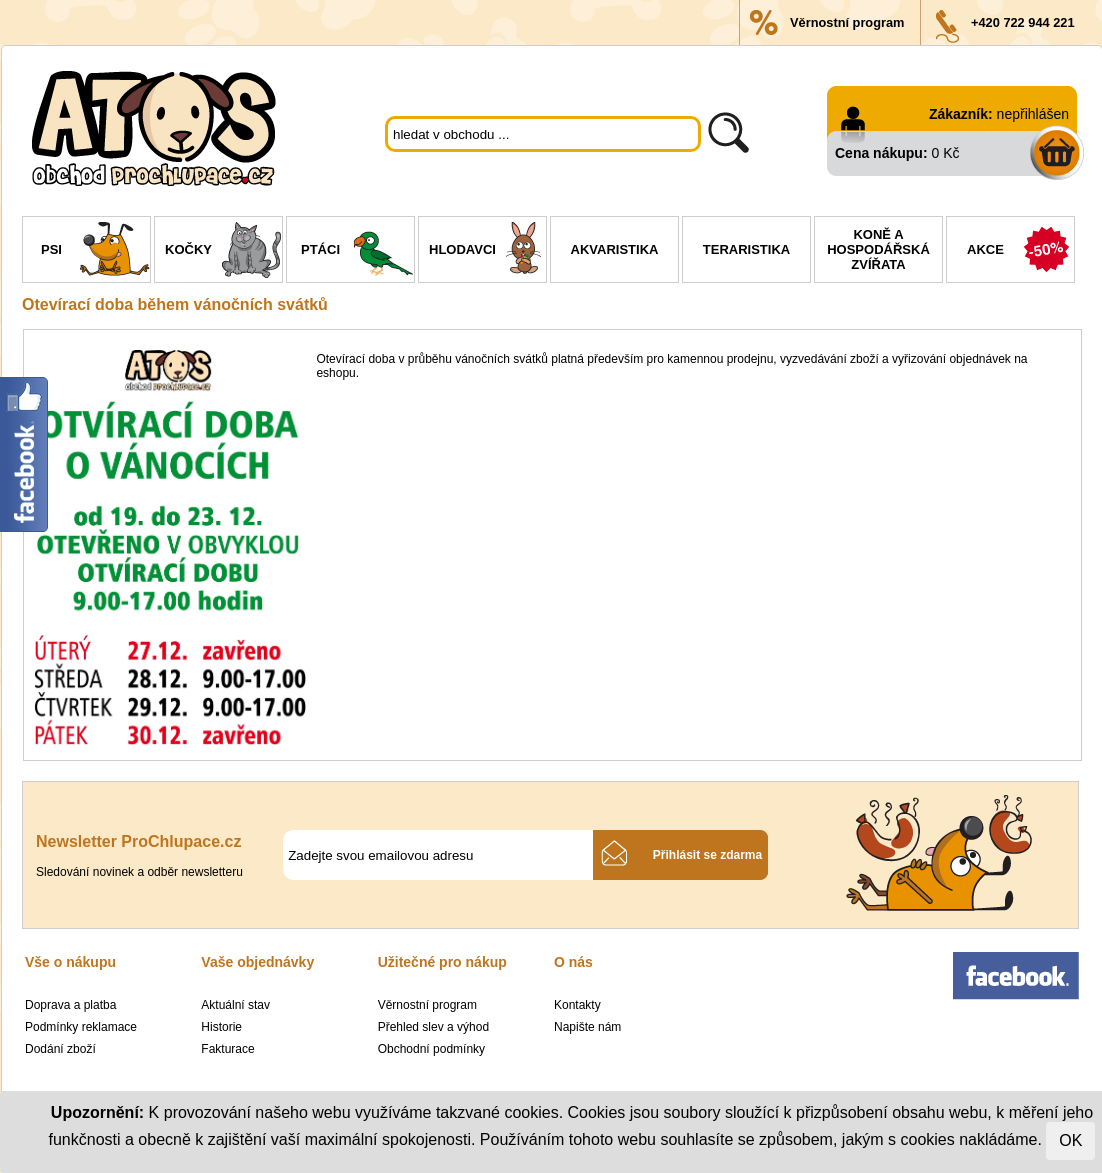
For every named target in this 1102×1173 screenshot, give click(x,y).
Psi (95, 252)
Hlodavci (487, 252)
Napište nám (587, 1027)
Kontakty (577, 1005)
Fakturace (227, 1049)
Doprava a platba (70, 1005)
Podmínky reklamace (81, 1027)
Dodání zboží (60, 1049)
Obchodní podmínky (431, 1049)
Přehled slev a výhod (433, 1027)
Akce (1020, 252)
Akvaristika (615, 249)
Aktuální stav (235, 1005)
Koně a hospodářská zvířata (878, 249)
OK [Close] (1070, 1140)
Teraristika (746, 249)
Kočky (223, 252)
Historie (221, 1027)
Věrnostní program (847, 22)
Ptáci (357, 252)
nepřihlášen (1033, 114)
